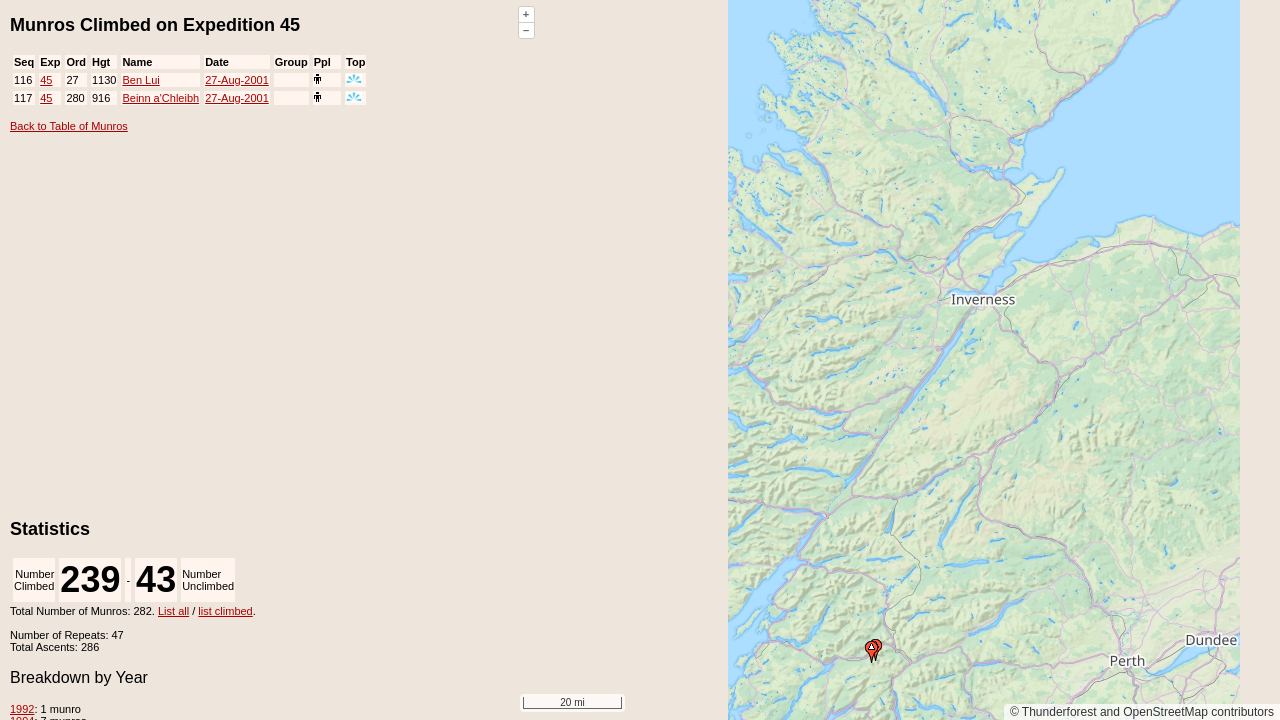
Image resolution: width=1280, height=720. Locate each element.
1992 (22, 709)
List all (173, 611)
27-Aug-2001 (237, 80)
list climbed (225, 611)
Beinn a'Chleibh (160, 98)
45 (46, 80)
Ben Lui (140, 80)
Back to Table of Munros (69, 126)
